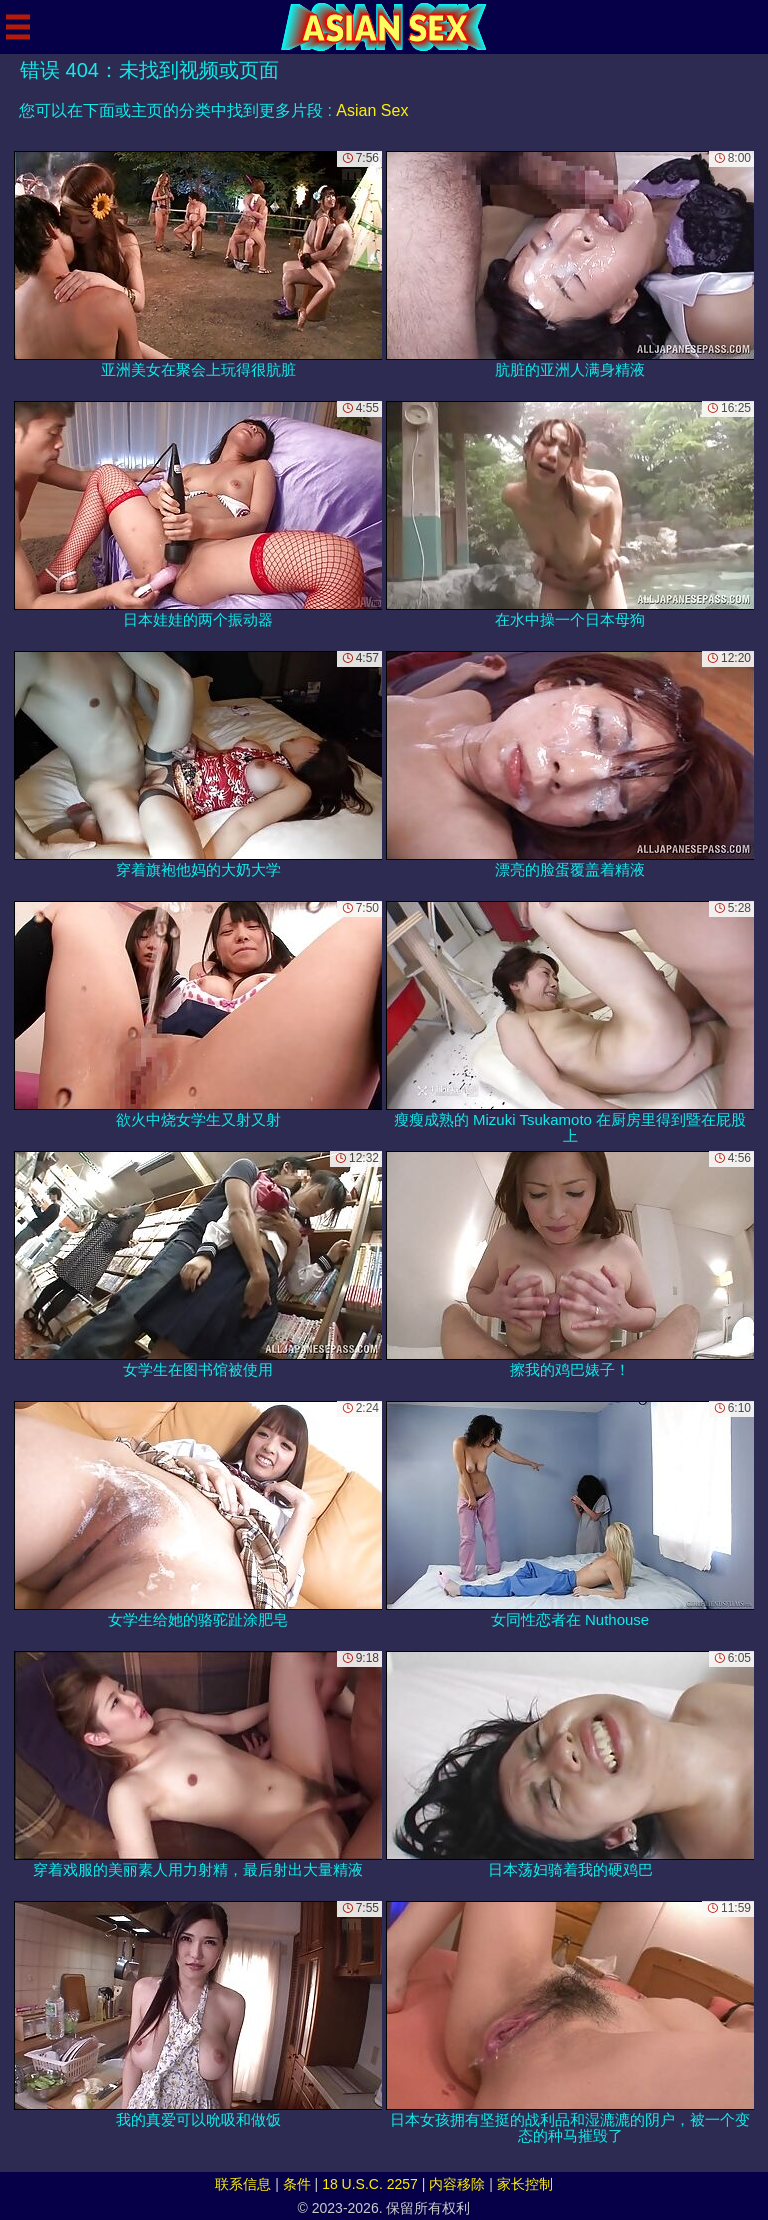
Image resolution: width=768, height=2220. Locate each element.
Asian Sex (372, 110)
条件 (297, 2184)
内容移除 (457, 2184)
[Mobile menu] (18, 27)
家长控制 (525, 2184)
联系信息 (243, 2184)
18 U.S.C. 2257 (370, 2184)
